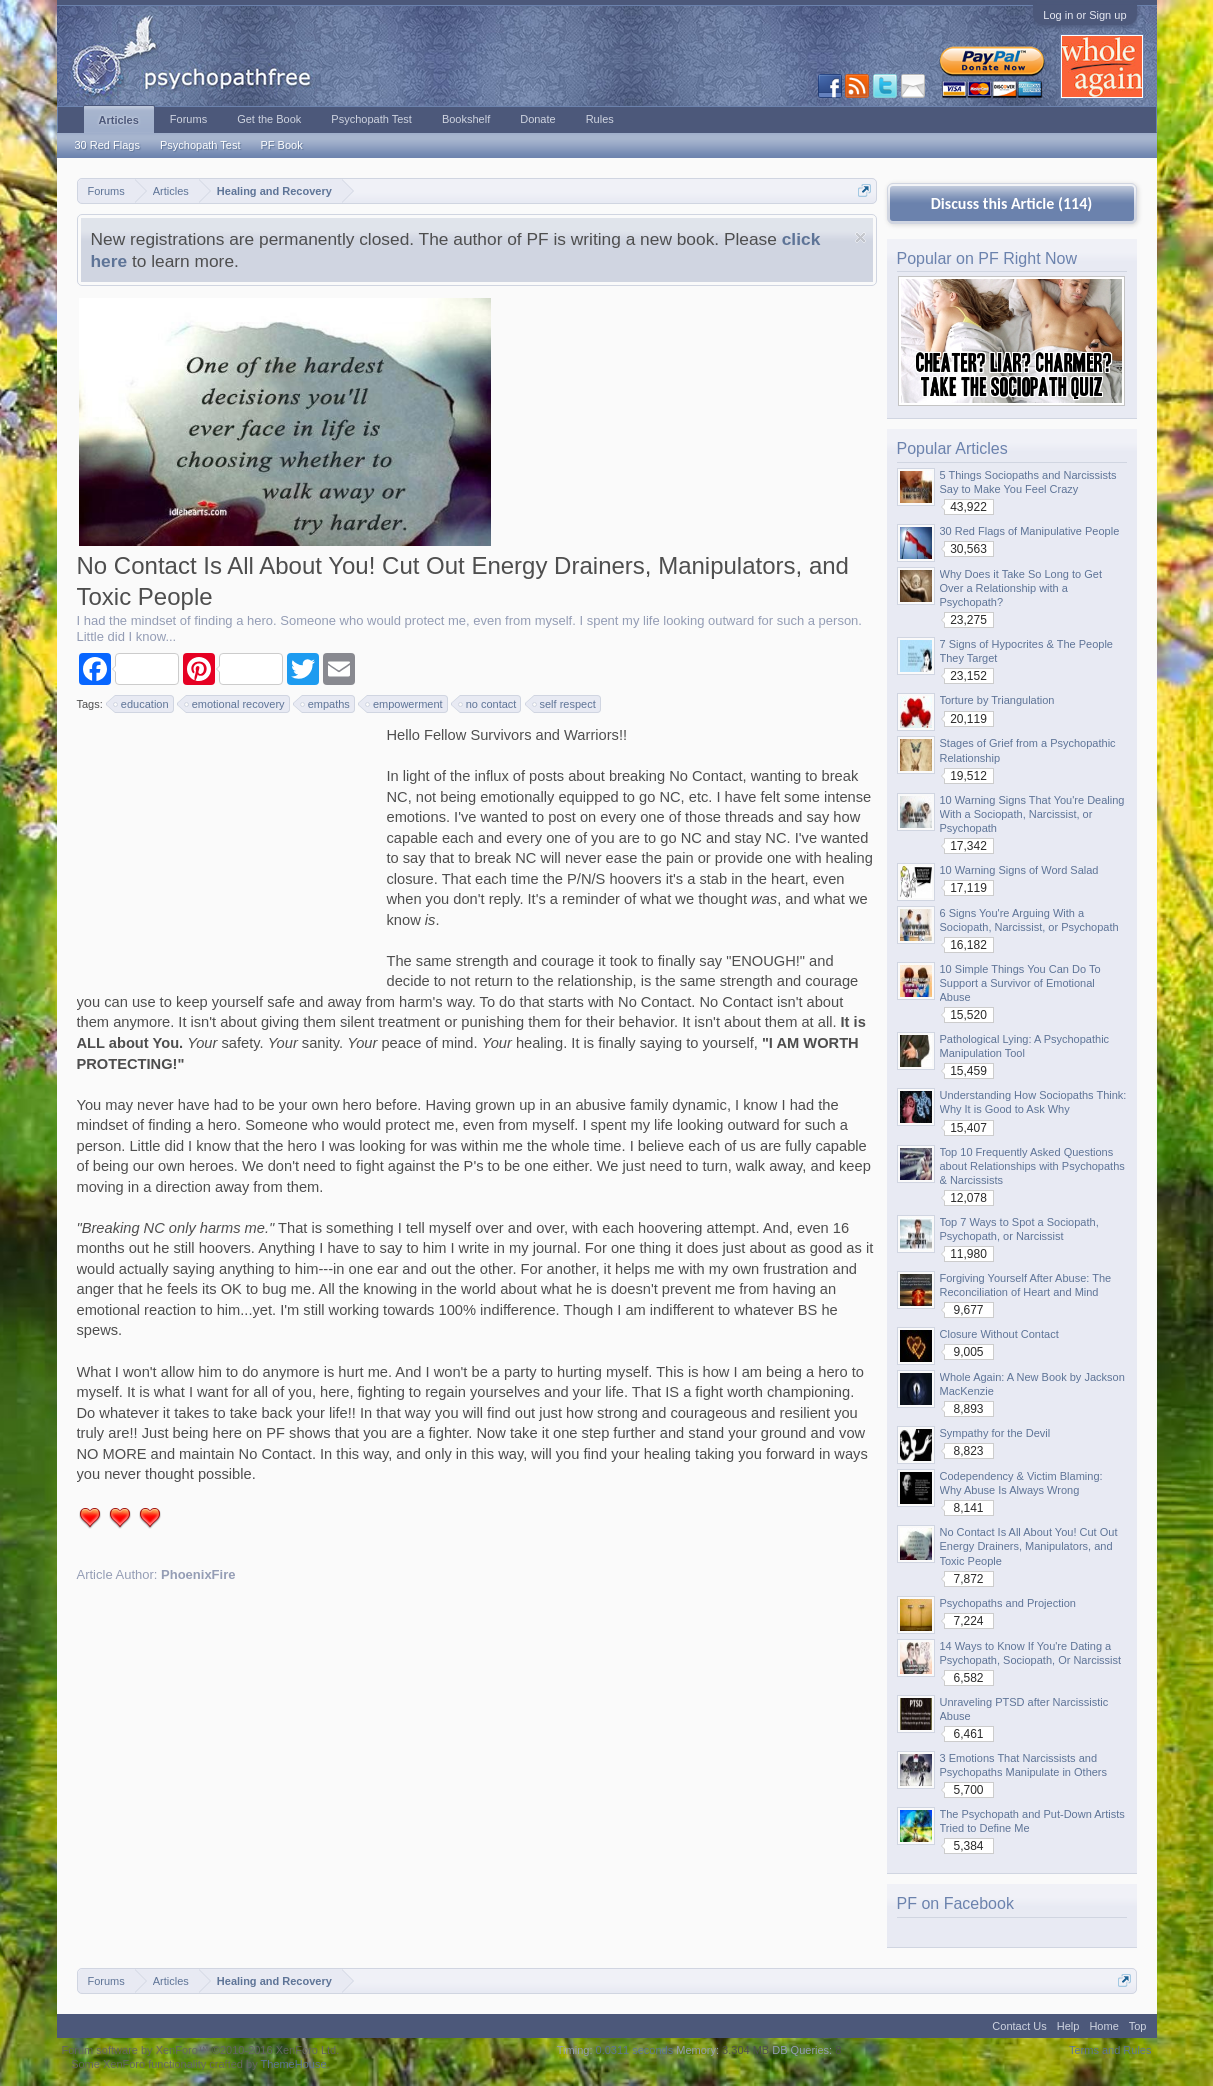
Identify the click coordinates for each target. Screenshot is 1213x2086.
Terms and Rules (1110, 2050)
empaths (326, 704)
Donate (537, 119)
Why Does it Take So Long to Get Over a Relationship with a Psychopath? (1021, 588)
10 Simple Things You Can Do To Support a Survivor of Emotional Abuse (1020, 983)
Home (1103, 2026)
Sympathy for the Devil (995, 1433)
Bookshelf (466, 119)
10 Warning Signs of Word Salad (1019, 870)
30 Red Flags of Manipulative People (1030, 531)
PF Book (281, 145)
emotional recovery (235, 704)
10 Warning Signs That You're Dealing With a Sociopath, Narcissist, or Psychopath (1032, 814)
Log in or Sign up (1084, 15)
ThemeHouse (293, 2064)
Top (1138, 2026)
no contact (488, 704)
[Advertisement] (227, 850)
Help (1068, 2026)
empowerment (405, 704)
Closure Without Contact (999, 1334)
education (142, 704)
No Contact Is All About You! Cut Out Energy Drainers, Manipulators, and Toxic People (1029, 1546)
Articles (119, 120)
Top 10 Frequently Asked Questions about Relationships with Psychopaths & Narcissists (1032, 1166)
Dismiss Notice (860, 237)
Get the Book (269, 119)
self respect (565, 704)
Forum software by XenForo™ (201, 2050)
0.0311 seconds (635, 2050)
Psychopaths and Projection (1008, 1603)
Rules (600, 119)
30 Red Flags (107, 145)
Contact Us (1019, 2026)
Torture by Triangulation (997, 700)
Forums (188, 119)
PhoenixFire (198, 1574)
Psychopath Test (200, 145)
